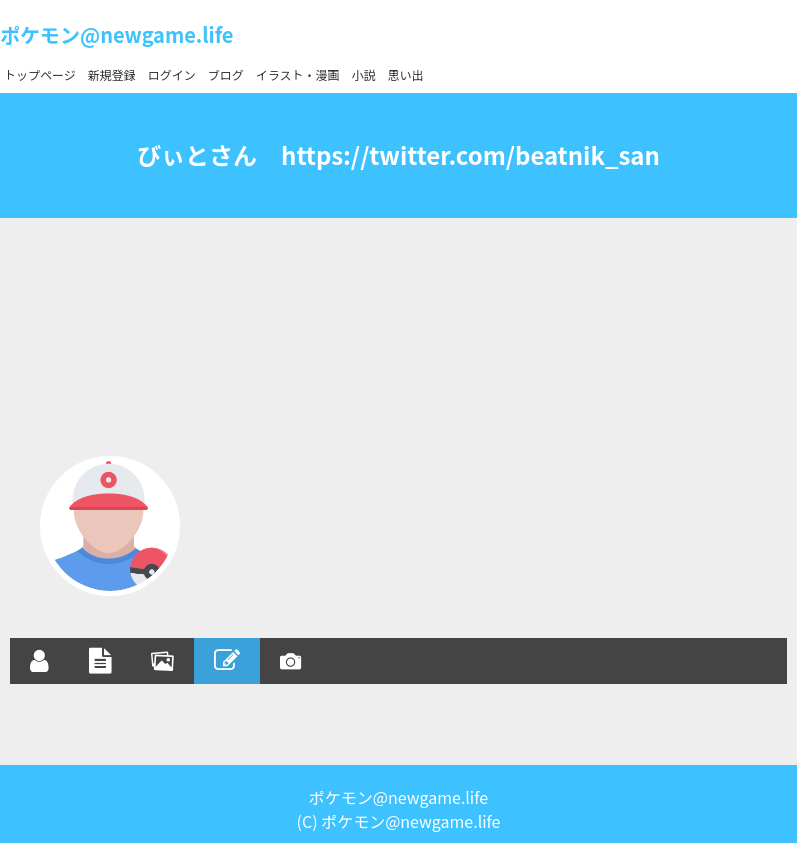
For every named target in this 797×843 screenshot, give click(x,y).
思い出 (406, 74)
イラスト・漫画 (298, 74)
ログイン (172, 74)
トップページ (40, 74)
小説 (364, 74)
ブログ (226, 74)
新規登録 (112, 74)
